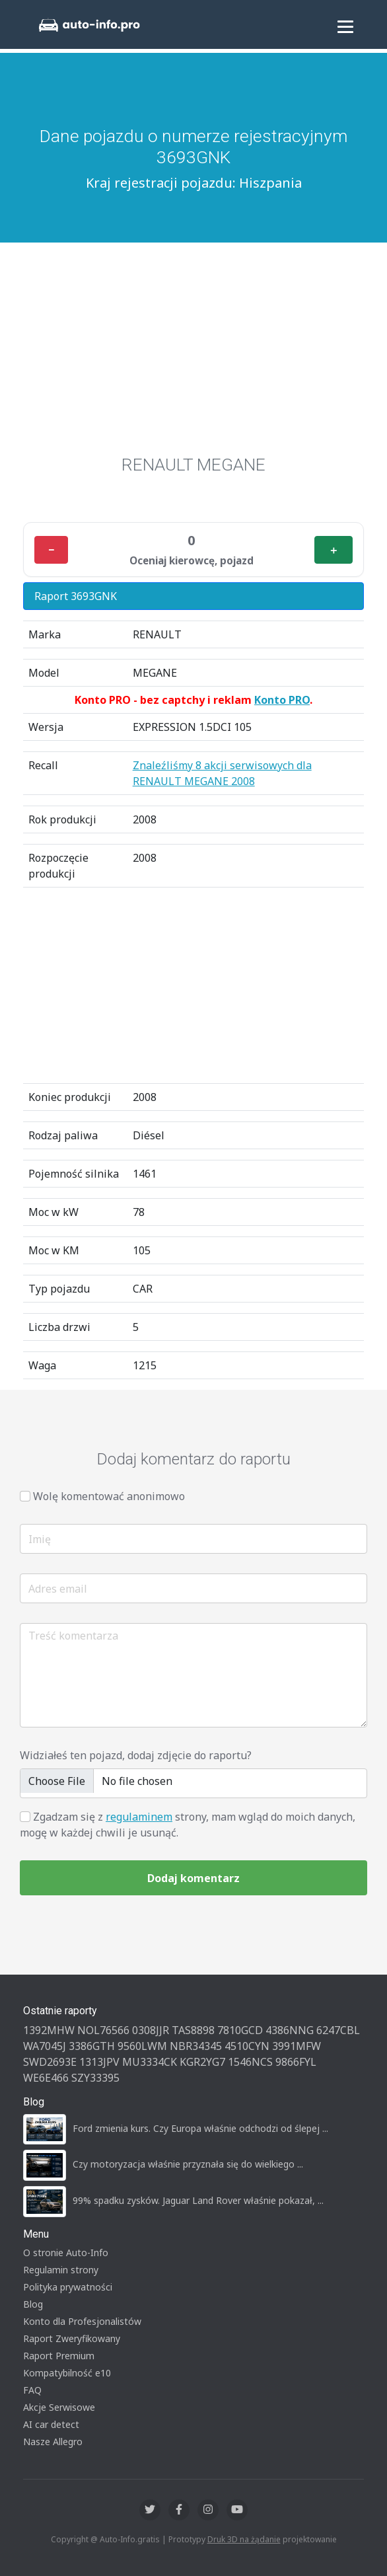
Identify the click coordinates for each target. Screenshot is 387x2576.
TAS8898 (193, 2030)
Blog (33, 2304)
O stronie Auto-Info (65, 2252)
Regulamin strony (60, 2269)
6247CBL (338, 2030)
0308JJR (150, 2030)
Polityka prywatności (67, 2287)
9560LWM (142, 2046)
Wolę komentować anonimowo (109, 1496)
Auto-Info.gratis (130, 2539)
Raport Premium (58, 2355)
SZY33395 (95, 2077)
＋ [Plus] (333, 550)
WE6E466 (46, 2077)
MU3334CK (149, 2062)
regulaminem (139, 1816)
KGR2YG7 (202, 2062)
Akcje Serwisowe (59, 2407)
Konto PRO (282, 700)
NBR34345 (196, 2046)
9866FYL (295, 2062)
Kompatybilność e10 (67, 2373)
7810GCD (240, 2030)
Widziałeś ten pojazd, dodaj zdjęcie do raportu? (136, 1755)
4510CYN (247, 2046)
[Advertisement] (193, 341)
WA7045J (44, 2046)
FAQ (32, 2390)
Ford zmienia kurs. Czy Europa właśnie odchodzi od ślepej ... (200, 2128)
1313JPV (99, 2062)
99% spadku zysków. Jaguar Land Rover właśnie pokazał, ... (198, 2200)
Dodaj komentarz (193, 1878)
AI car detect (51, 2424)
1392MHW (49, 2030)
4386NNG (289, 2030)
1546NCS (250, 2062)
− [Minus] (51, 550)
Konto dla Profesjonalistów (82, 2321)
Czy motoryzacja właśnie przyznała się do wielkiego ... (188, 2164)
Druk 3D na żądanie (244, 2539)
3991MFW (296, 2046)
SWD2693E (50, 2062)
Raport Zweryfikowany (71, 2338)
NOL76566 (103, 2030)
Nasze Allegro (53, 2441)
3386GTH (92, 2046)
